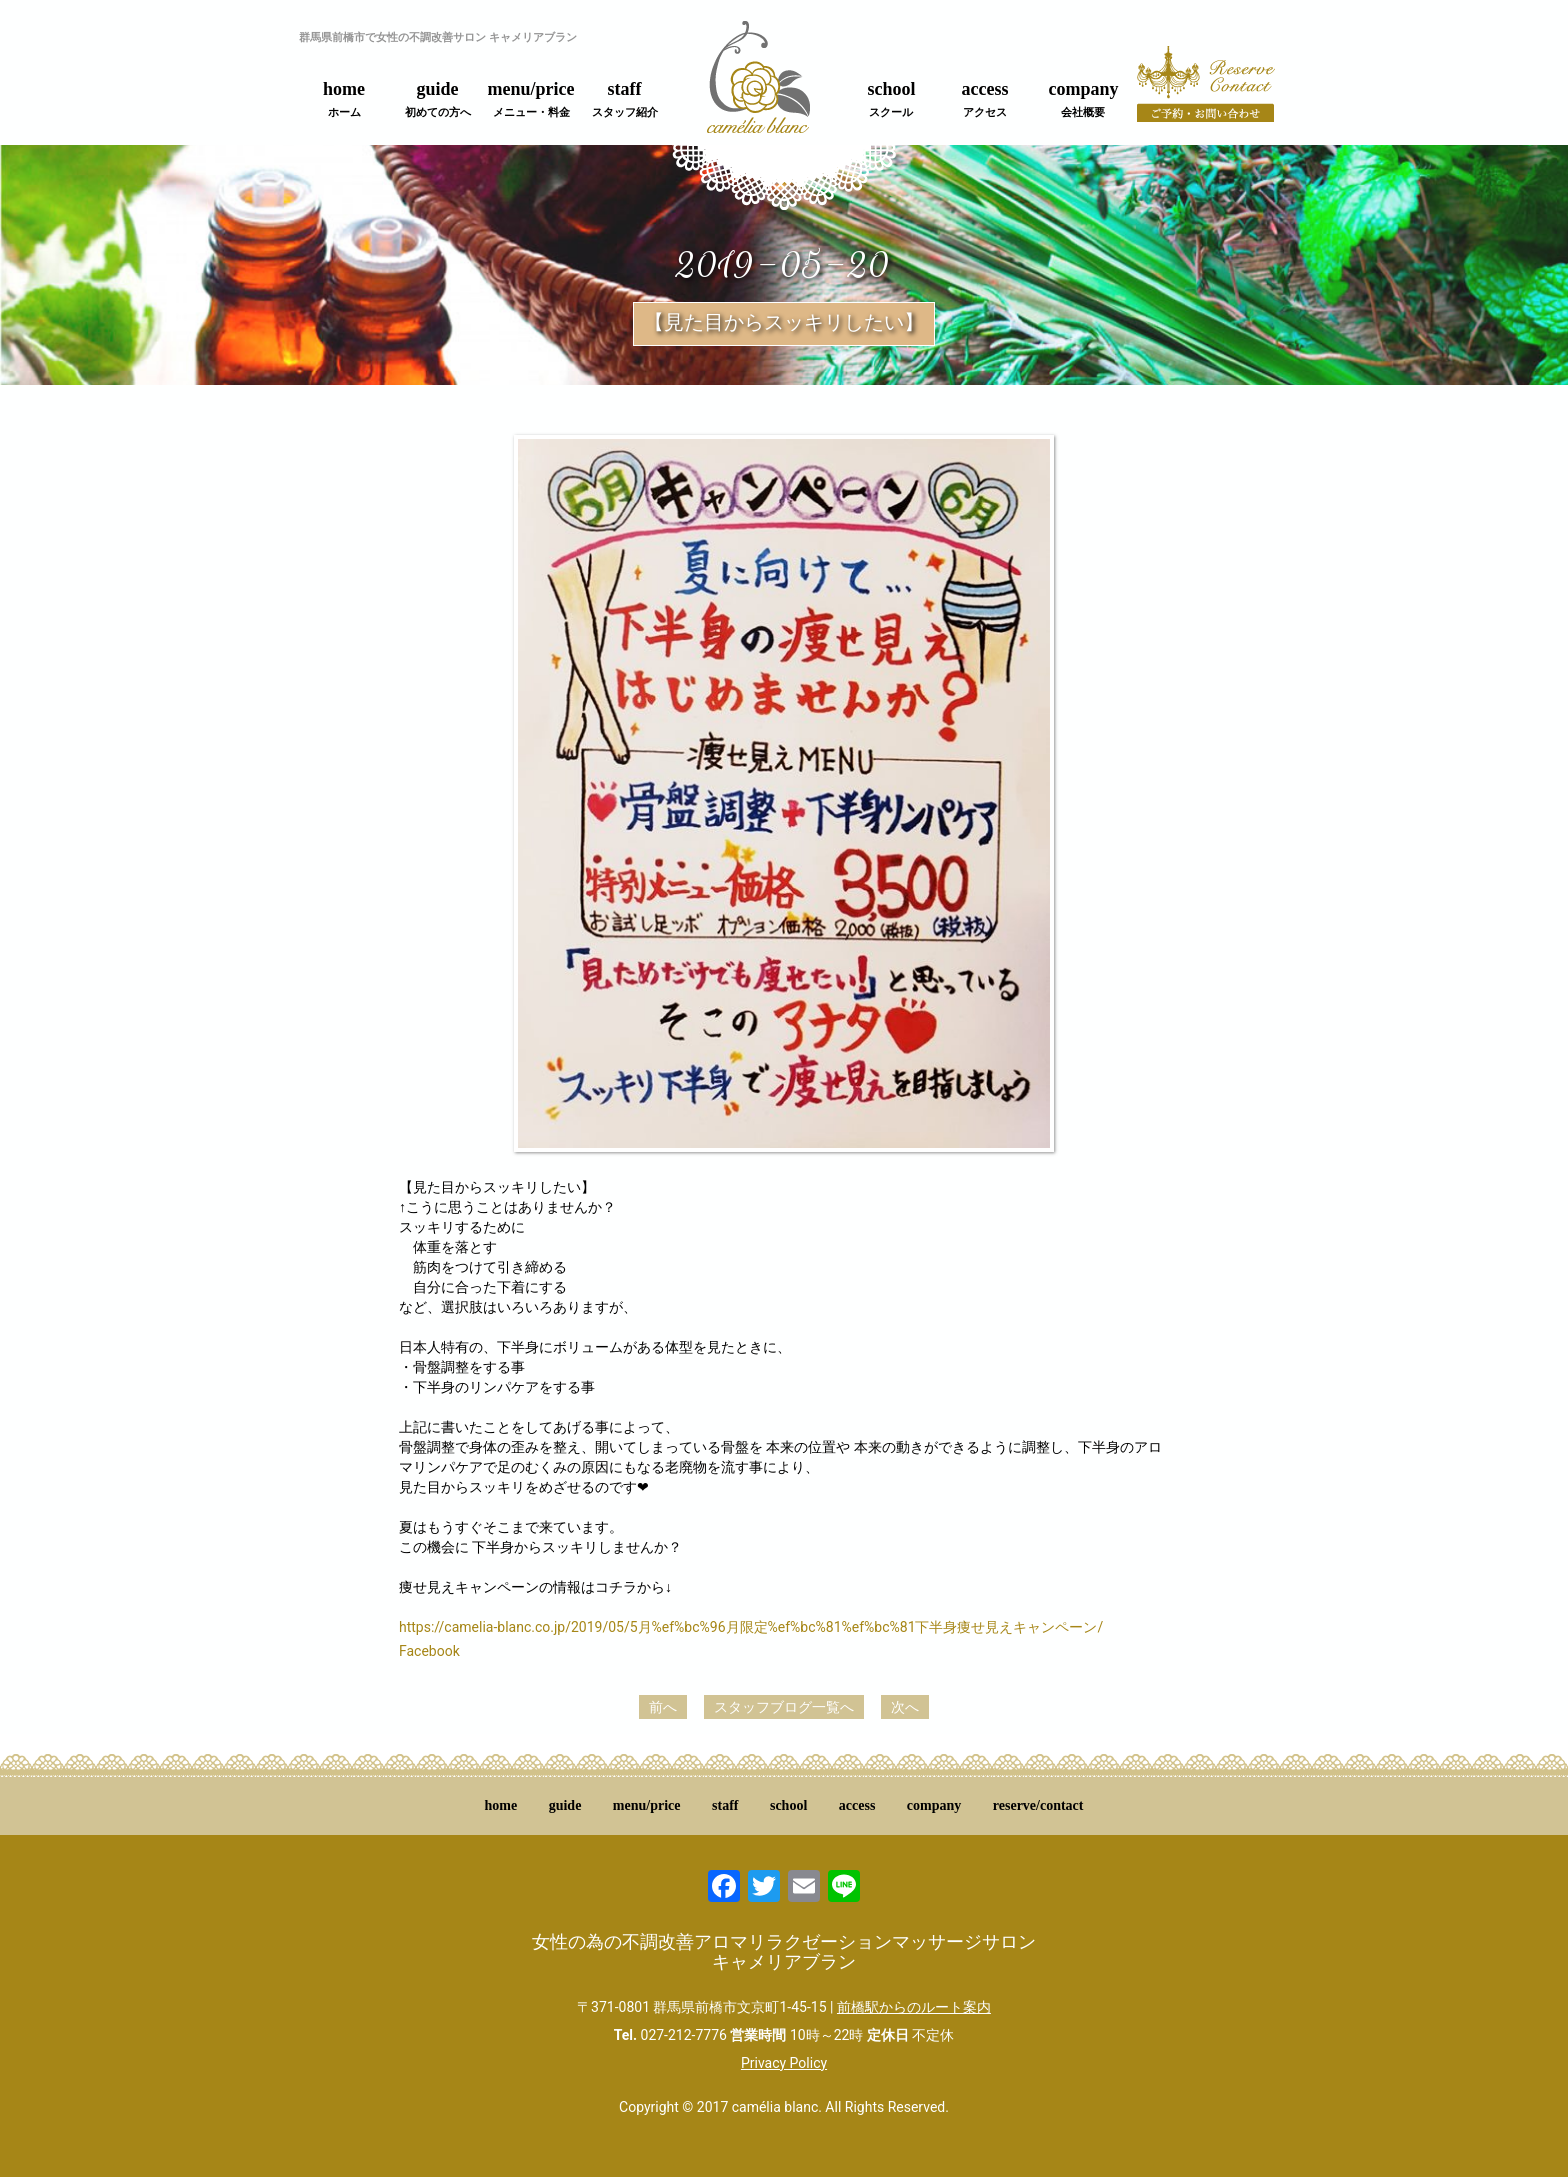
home (344, 99)
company (1083, 99)
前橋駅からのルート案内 (914, 2007)
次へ (905, 1707)
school (891, 99)
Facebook (429, 1651)
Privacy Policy (784, 2063)
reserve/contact (1038, 1805)
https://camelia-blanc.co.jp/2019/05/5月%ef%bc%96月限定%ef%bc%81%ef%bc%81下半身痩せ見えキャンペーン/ (751, 1627)
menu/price (531, 99)
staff (625, 99)
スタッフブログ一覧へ (784, 1707)
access (985, 99)
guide (438, 99)
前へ (663, 1707)
